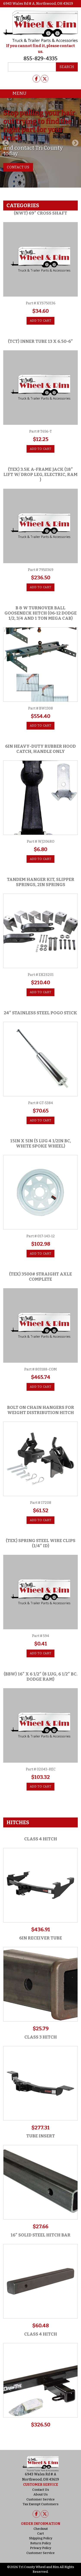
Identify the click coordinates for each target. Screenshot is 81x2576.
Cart (40, 2533)
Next (75, 142)
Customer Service (40, 2499)
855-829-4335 (40, 58)
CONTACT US (18, 167)
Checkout (40, 2529)
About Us (40, 2494)
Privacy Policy (40, 2548)
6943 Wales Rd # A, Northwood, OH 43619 (38, 4)
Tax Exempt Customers (41, 2504)
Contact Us (40, 2490)
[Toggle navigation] (43, 207)
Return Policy (40, 2543)
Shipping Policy (40, 2538)
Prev (5, 142)
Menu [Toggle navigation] (16, 93)
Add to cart (40, 320)
